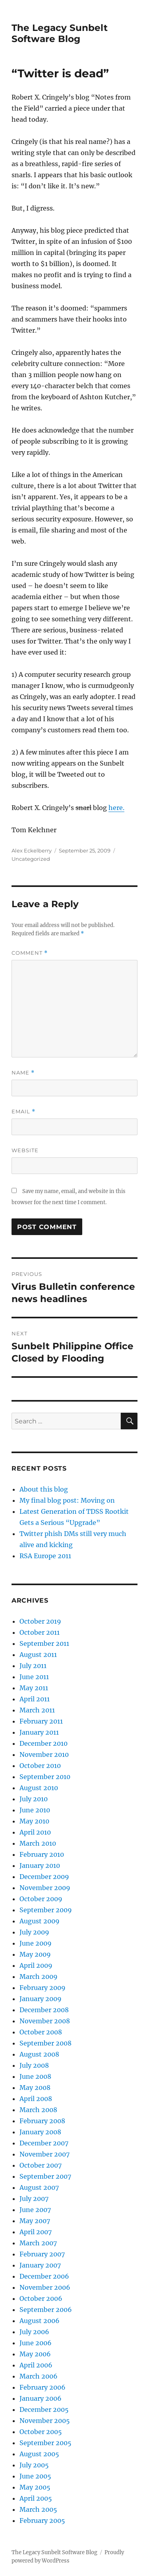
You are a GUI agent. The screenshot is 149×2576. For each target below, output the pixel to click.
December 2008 (44, 2010)
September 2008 (45, 2043)
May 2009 (35, 1954)
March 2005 (38, 2509)
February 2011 (41, 1721)
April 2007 (35, 2232)
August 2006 (39, 2321)
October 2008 (40, 2032)
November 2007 (44, 2154)
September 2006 (45, 2310)
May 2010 (34, 1821)
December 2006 (44, 2276)
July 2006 (34, 2332)
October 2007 (40, 2165)
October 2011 (39, 1632)
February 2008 (42, 2121)
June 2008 (35, 2076)
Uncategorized (31, 859)
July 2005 (34, 2465)
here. (116, 808)
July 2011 (32, 1666)
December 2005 (44, 2409)
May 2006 (35, 2354)
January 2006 (40, 2398)
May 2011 (33, 1688)
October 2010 (40, 1766)
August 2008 (39, 2054)
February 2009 (42, 1988)
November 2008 (44, 2021)
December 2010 (43, 1743)
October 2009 (40, 1899)
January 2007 (40, 2265)
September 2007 (45, 2176)
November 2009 (44, 1888)
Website (25, 1150)
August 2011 (38, 1655)
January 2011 (39, 1732)
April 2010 (35, 1832)
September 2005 (45, 2443)
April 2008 (35, 2099)
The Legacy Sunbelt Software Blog (60, 33)
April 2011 (34, 1699)
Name (23, 1072)
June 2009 (35, 1943)
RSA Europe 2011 (45, 1556)
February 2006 (42, 2387)
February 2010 (41, 1854)
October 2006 (40, 2298)
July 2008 (34, 2065)
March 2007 (38, 2243)
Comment (30, 953)
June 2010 (34, 1810)
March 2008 (38, 2110)
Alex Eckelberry (32, 850)
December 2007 (43, 2143)
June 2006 (35, 2343)
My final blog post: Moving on (67, 1500)
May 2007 (34, 2221)
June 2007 (35, 2210)
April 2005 (35, 2498)
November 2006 (44, 2287)
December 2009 (44, 1877)
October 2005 (40, 2432)
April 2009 (35, 1965)
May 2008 (34, 2087)
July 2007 (33, 2199)
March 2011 (37, 1710)
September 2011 (44, 1643)
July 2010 (33, 1799)
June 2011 (34, 1677)
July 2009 (34, 1932)
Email (23, 1111)
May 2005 (34, 2487)
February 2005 (42, 2520)
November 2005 (44, 2421)
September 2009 (45, 1910)
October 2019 (40, 1621)
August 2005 (39, 2454)
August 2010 (38, 1788)
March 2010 (37, 1843)
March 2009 (38, 1976)
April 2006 (35, 2365)
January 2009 (40, 1999)
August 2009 (39, 1921)
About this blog (43, 1489)
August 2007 (39, 2187)
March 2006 (38, 2376)
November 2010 (44, 1754)
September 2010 (44, 1777)
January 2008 (40, 2132)
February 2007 (42, 2254)
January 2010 (39, 1865)
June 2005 (35, 2476)
